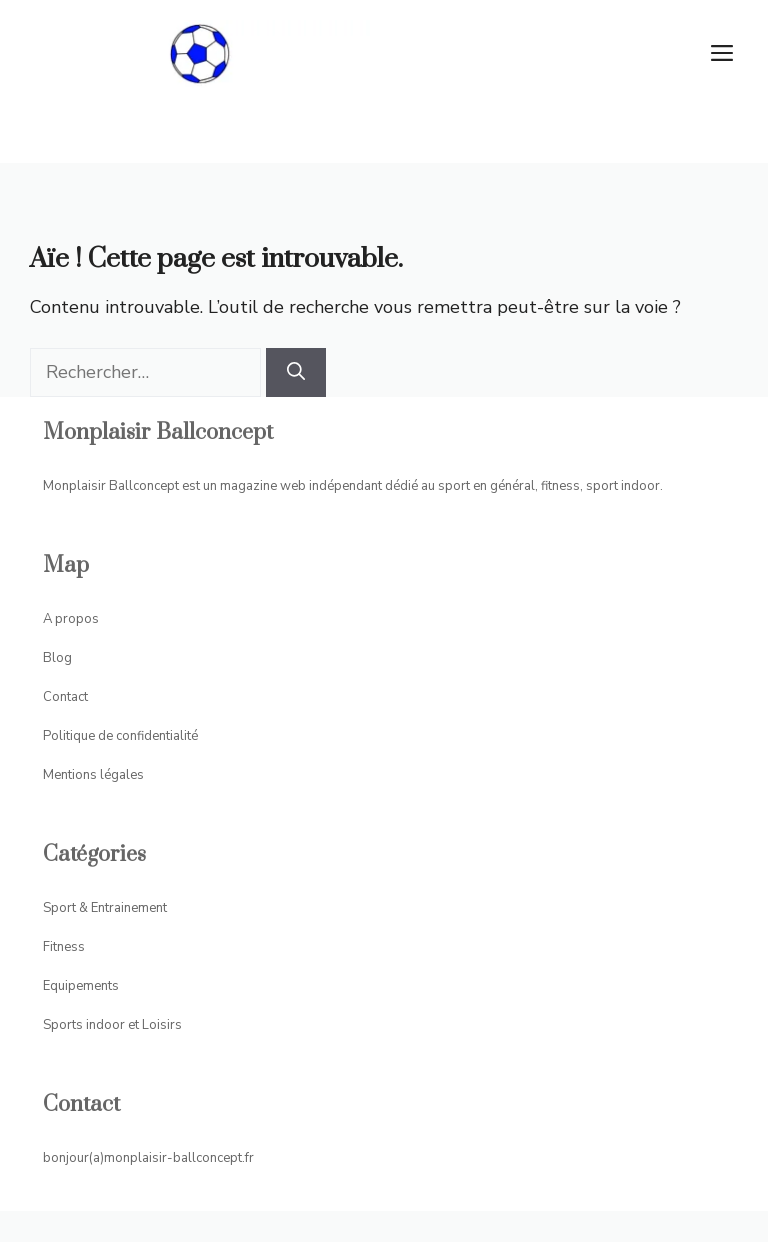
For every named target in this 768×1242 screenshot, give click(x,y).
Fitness (64, 947)
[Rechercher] (296, 372)
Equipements (81, 986)
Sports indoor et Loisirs (112, 1025)
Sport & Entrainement (105, 908)
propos (77, 619)
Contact (65, 697)
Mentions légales (93, 775)
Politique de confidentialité (120, 736)
